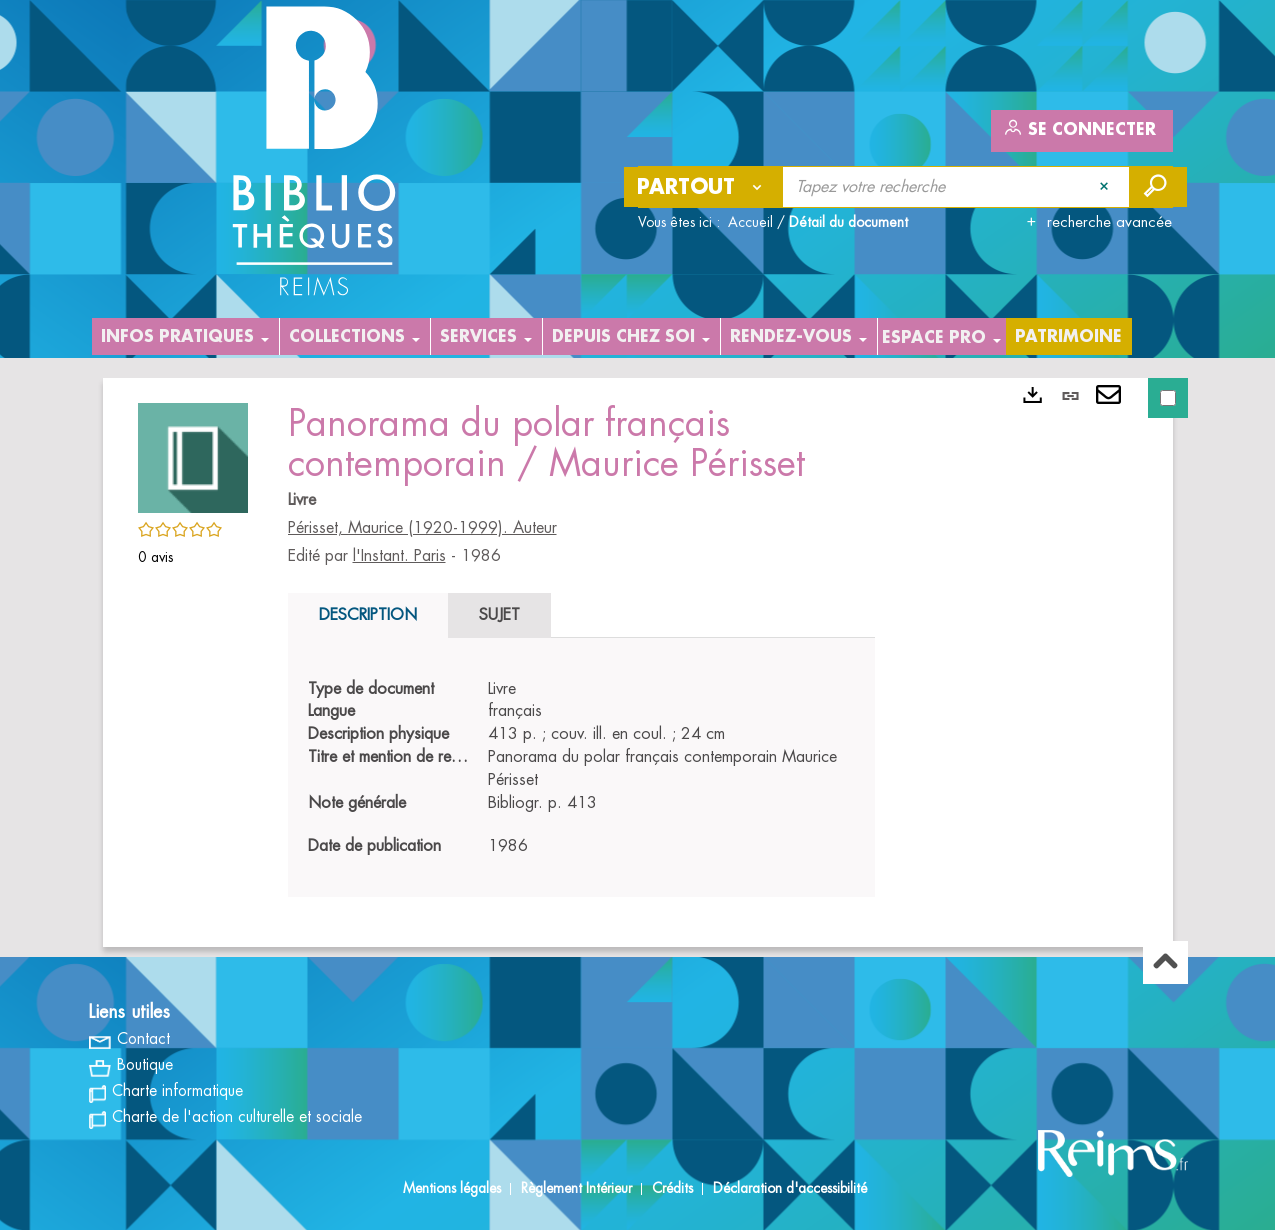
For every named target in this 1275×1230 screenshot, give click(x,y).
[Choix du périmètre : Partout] (704, 187)
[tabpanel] (581, 768)
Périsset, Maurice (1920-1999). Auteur (422, 528)
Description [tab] (368, 615)
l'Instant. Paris (399, 556)
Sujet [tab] (499, 615)
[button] (193, 455)
